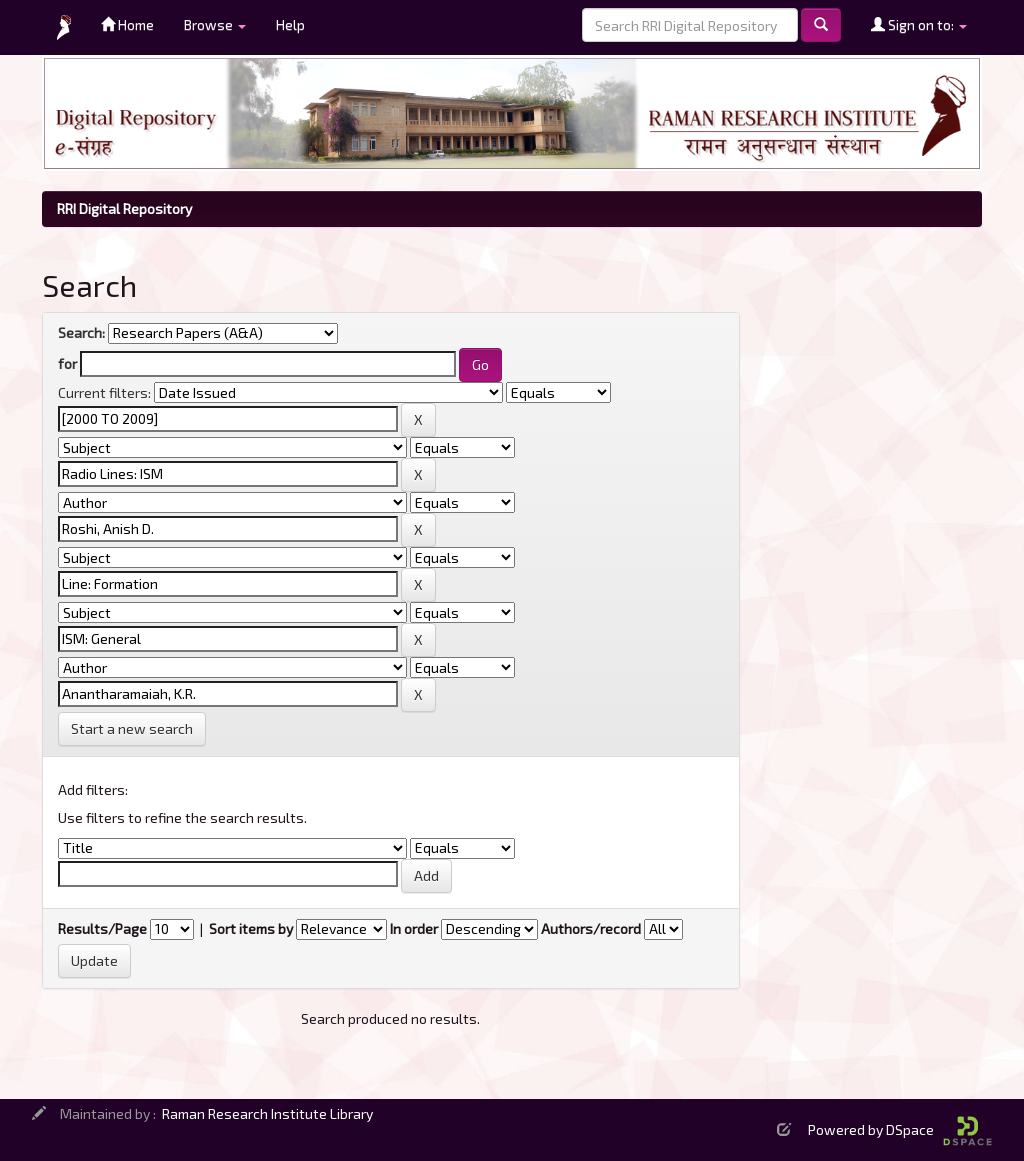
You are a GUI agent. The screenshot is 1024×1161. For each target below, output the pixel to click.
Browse (215, 24)
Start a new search (132, 728)
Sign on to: (919, 24)
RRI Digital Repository (124, 208)
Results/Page (102, 928)
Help (290, 24)
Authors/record (591, 928)
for (67, 363)
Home (127, 24)
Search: (81, 332)
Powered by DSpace (900, 1129)
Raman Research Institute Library (267, 1113)
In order (414, 928)
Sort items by (251, 928)
